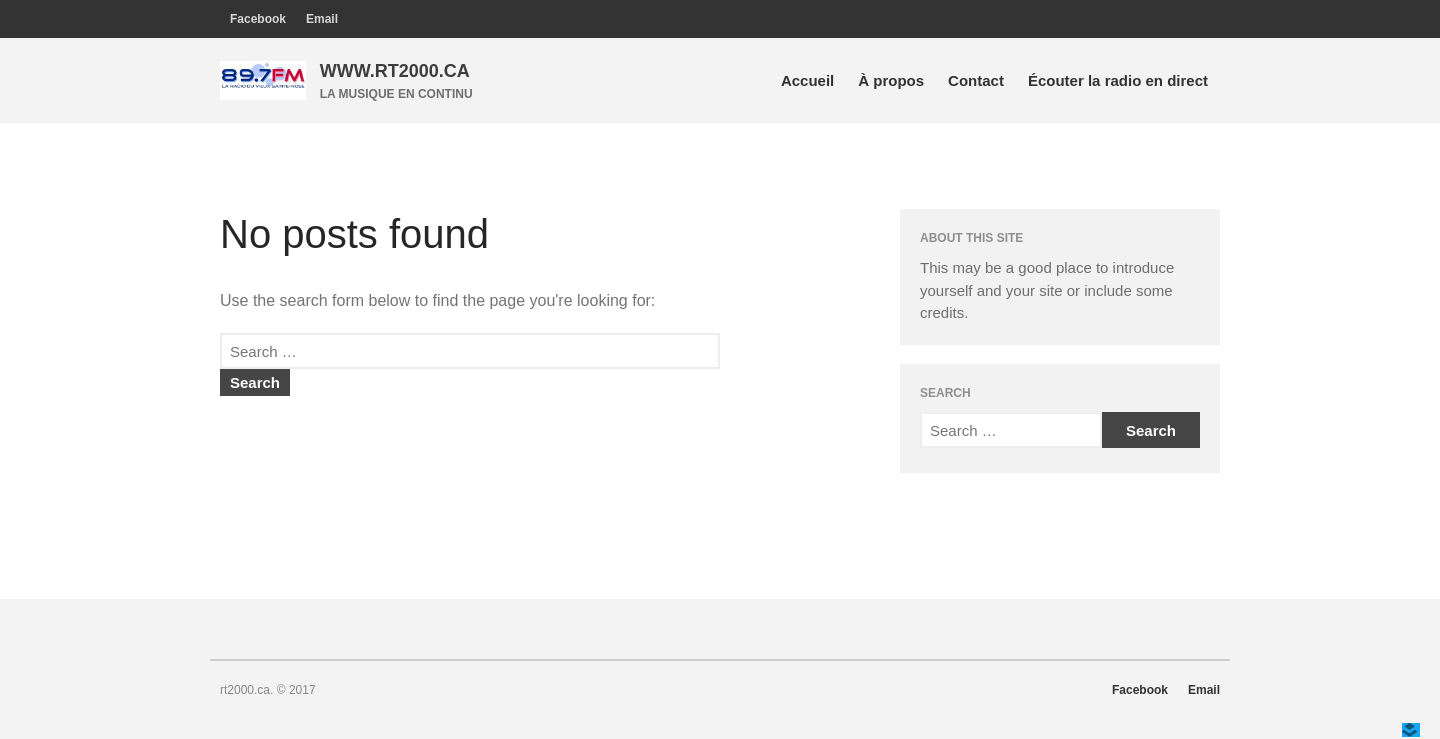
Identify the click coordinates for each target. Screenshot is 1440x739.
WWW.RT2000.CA (395, 71)
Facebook (258, 19)
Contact (976, 80)
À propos (891, 80)
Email (322, 19)
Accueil (807, 80)
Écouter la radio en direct (1118, 80)
